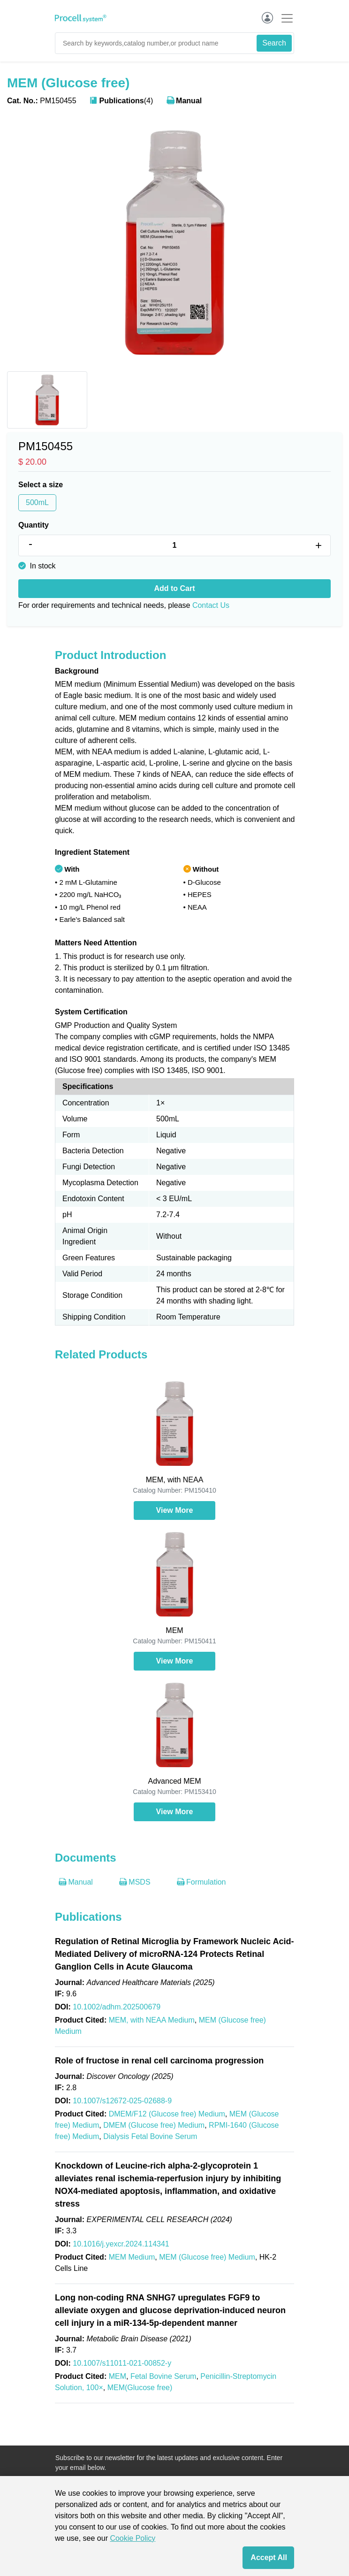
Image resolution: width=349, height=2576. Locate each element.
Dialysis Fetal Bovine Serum (150, 2136)
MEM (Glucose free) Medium (207, 2257)
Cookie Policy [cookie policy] (132, 2538)
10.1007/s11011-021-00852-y (122, 2363)
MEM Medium (132, 2257)
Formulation (201, 1882)
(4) (121, 101)
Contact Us (210, 605)
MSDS (135, 1882)
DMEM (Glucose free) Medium (154, 2125)
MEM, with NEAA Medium (152, 2020)
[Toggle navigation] (284, 18)
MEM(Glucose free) (140, 2388)
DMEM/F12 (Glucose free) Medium (167, 2114)
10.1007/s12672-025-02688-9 (122, 2101)
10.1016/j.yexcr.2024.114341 (121, 2244)
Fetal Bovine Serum (163, 2376)
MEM (117, 2376)
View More (174, 1510)
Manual (184, 101)
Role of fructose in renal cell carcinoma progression (159, 2060)
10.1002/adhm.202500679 (116, 2007)
